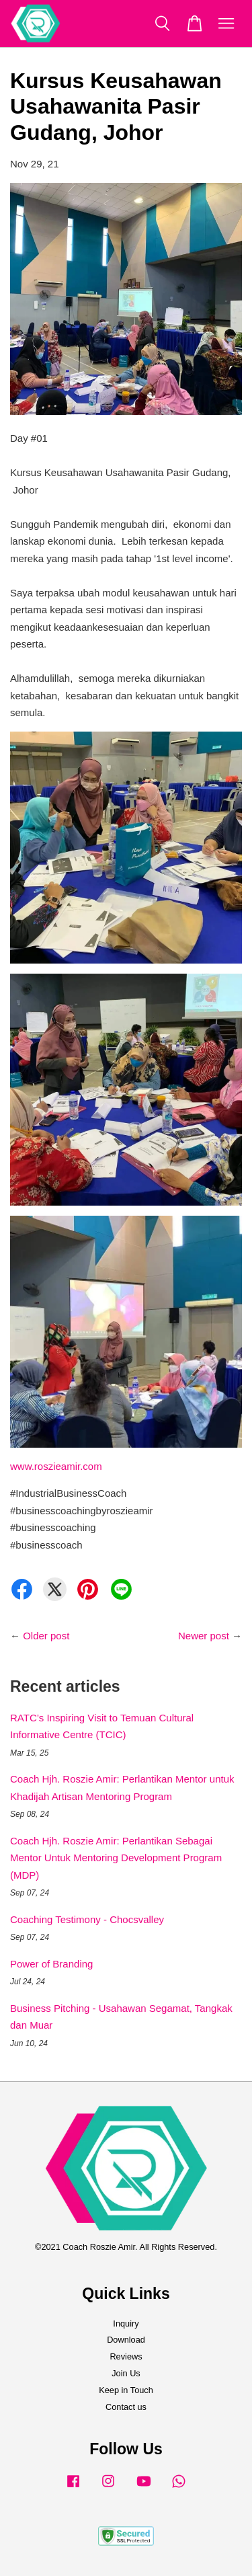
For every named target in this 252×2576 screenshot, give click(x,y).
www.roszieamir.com (56, 1466)
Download (126, 2340)
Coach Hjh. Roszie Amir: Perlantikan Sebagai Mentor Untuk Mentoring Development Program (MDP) (116, 1858)
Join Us (126, 2373)
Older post (46, 1635)
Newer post (203, 1635)
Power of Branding (51, 1963)
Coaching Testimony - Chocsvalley (87, 1919)
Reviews (126, 2356)
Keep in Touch (126, 2390)
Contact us (126, 2407)
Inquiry (125, 2323)
